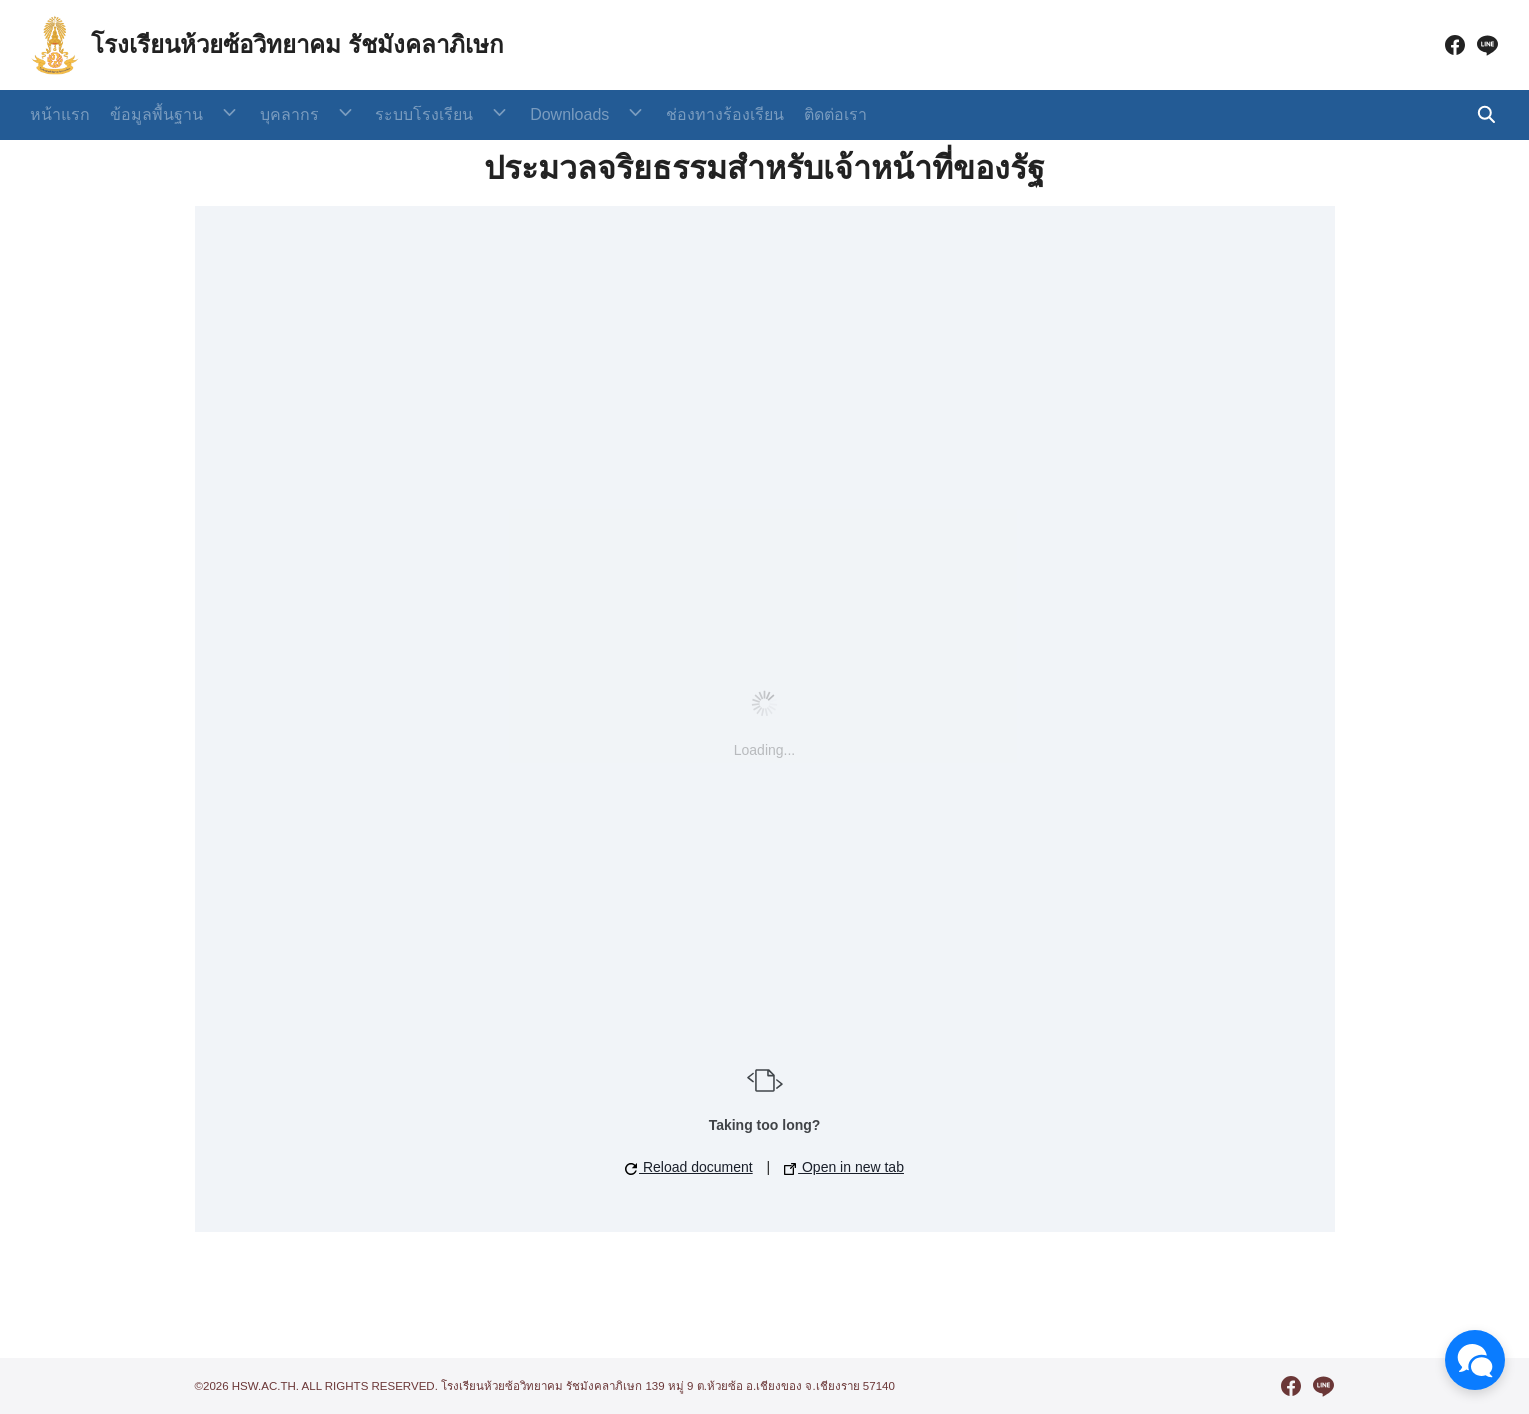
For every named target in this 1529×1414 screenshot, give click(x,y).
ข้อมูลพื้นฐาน (156, 114)
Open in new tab (844, 1167)
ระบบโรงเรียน (391, 114)
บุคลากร (272, 114)
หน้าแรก (60, 114)
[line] (1487, 45)
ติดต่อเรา (768, 114)
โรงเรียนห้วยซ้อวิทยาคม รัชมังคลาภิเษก (297, 44)
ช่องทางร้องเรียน (658, 114)
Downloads (519, 114)
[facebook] (1455, 45)
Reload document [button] (689, 1167)
